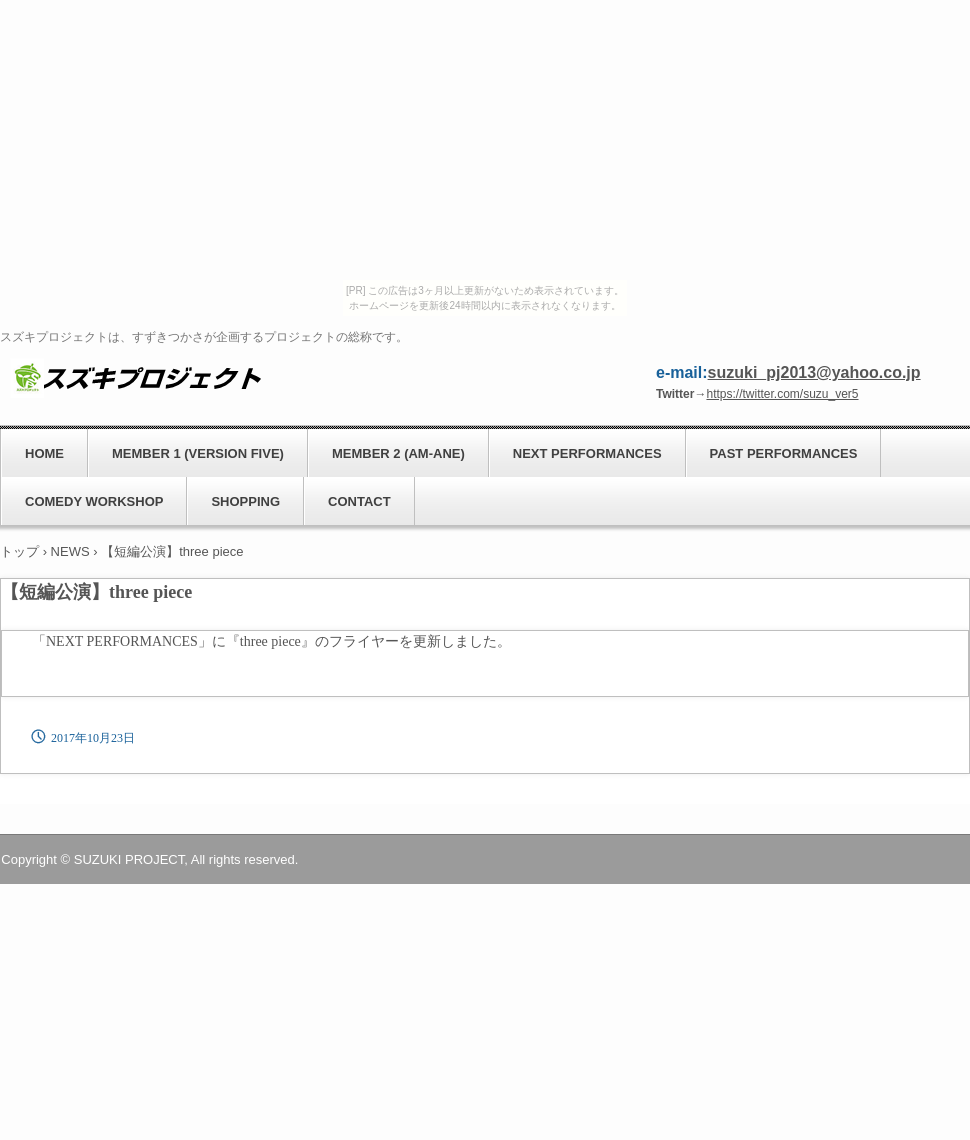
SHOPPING (245, 501)
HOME (44, 453)
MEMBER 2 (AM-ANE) (398, 453)
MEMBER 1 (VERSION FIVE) (198, 453)
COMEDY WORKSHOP (94, 501)
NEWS (70, 551)
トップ (19, 551)
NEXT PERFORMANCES (587, 453)
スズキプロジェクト (135, 377)
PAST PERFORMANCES (784, 453)
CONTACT (359, 501)
